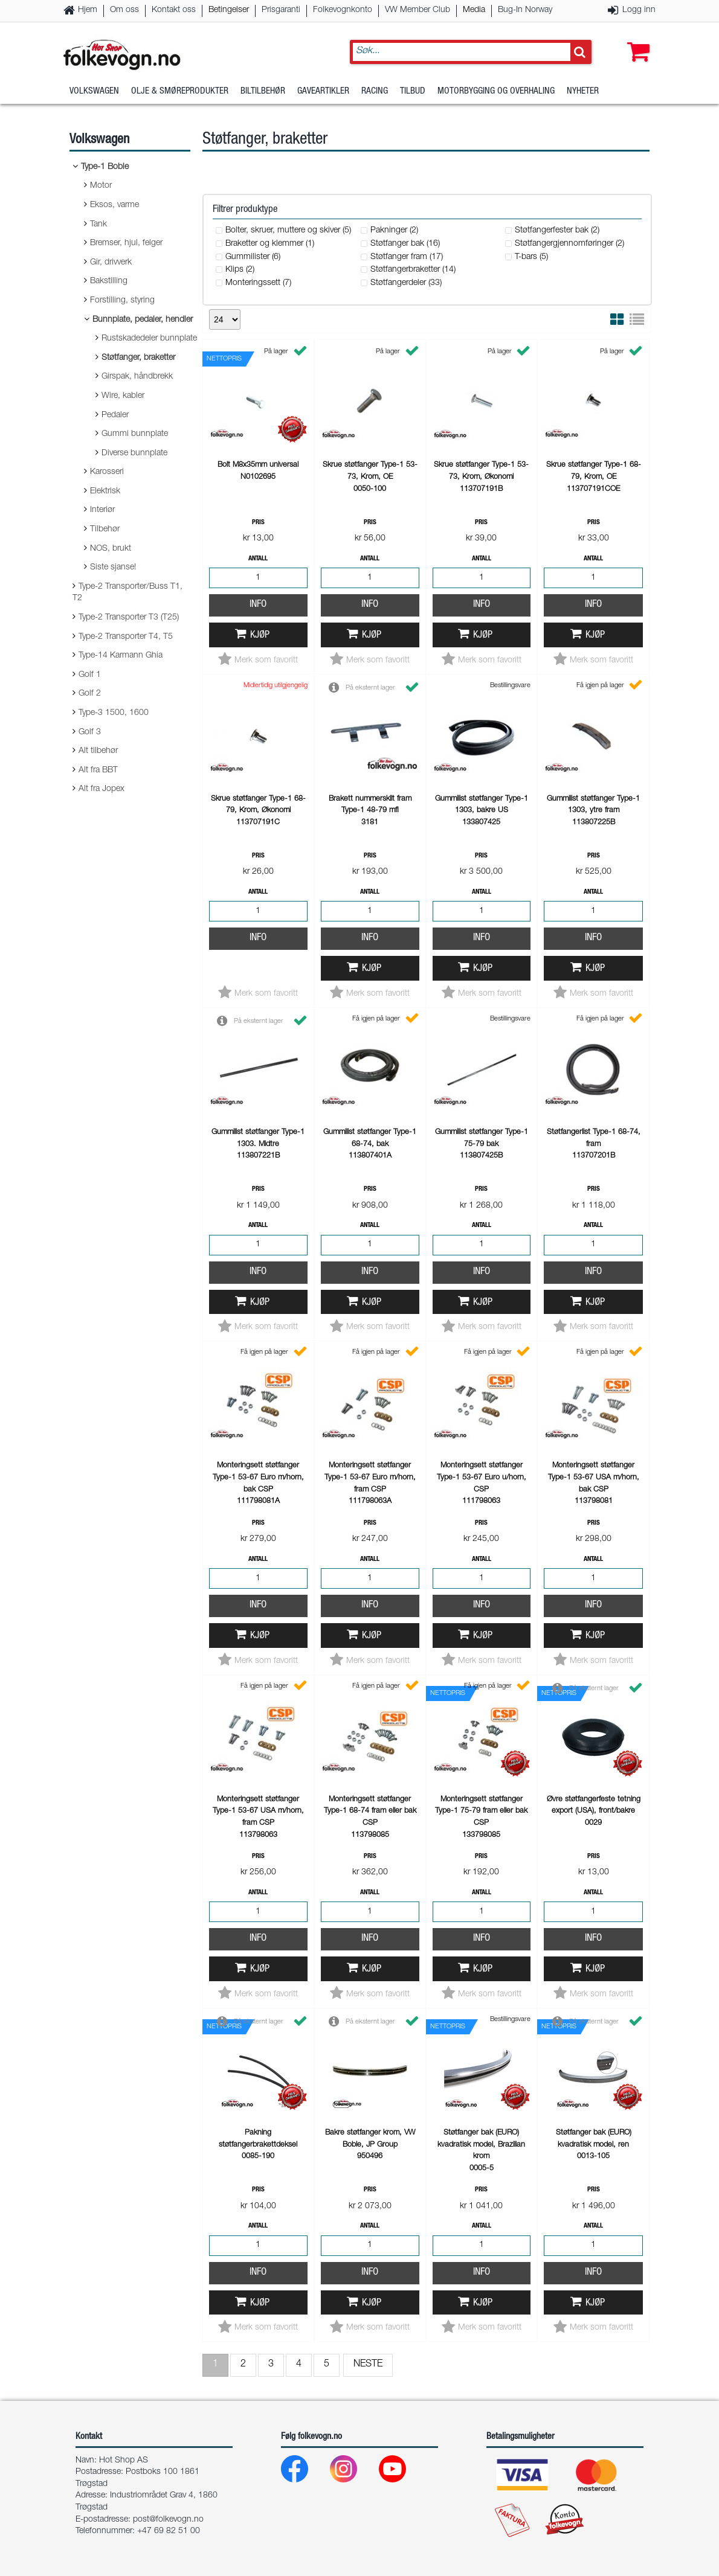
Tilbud (412, 93)
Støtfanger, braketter (138, 358)
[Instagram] (353, 2471)
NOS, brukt (110, 549)
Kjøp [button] (259, 635)
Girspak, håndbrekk (137, 377)
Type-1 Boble (105, 167)
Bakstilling (108, 281)
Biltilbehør (262, 93)
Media (474, 10)
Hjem (87, 10)
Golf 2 (90, 694)
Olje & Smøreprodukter (179, 93)
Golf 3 (90, 732)
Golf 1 (90, 675)
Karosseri (107, 472)
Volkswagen (94, 93)
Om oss (124, 10)
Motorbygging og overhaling (496, 93)
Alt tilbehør (98, 751)
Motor (101, 186)
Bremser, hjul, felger (126, 243)
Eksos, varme (114, 205)
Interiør (102, 510)
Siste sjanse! (113, 567)
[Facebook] (304, 2471)
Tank (98, 224)
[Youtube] (402, 2471)
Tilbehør (105, 529)
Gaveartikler (323, 93)
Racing (374, 93)
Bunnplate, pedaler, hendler (142, 320)
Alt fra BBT (98, 770)
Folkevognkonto (342, 10)
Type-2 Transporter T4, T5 (126, 637)
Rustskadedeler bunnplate (149, 339)
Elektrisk (105, 491)
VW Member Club (417, 10)
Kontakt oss (174, 10)
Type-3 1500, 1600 (114, 713)
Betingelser (228, 10)
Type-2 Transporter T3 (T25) (129, 618)
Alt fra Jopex (101, 789)
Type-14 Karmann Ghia (121, 656)
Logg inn (639, 10)
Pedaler (115, 415)
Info (258, 605)
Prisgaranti (281, 10)
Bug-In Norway (525, 10)
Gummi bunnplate (135, 434)
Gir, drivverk (111, 262)
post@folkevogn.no (168, 2520)
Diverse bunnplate (134, 453)
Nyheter (583, 93)
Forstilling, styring (122, 300)
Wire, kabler (123, 396)
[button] (636, 40)
